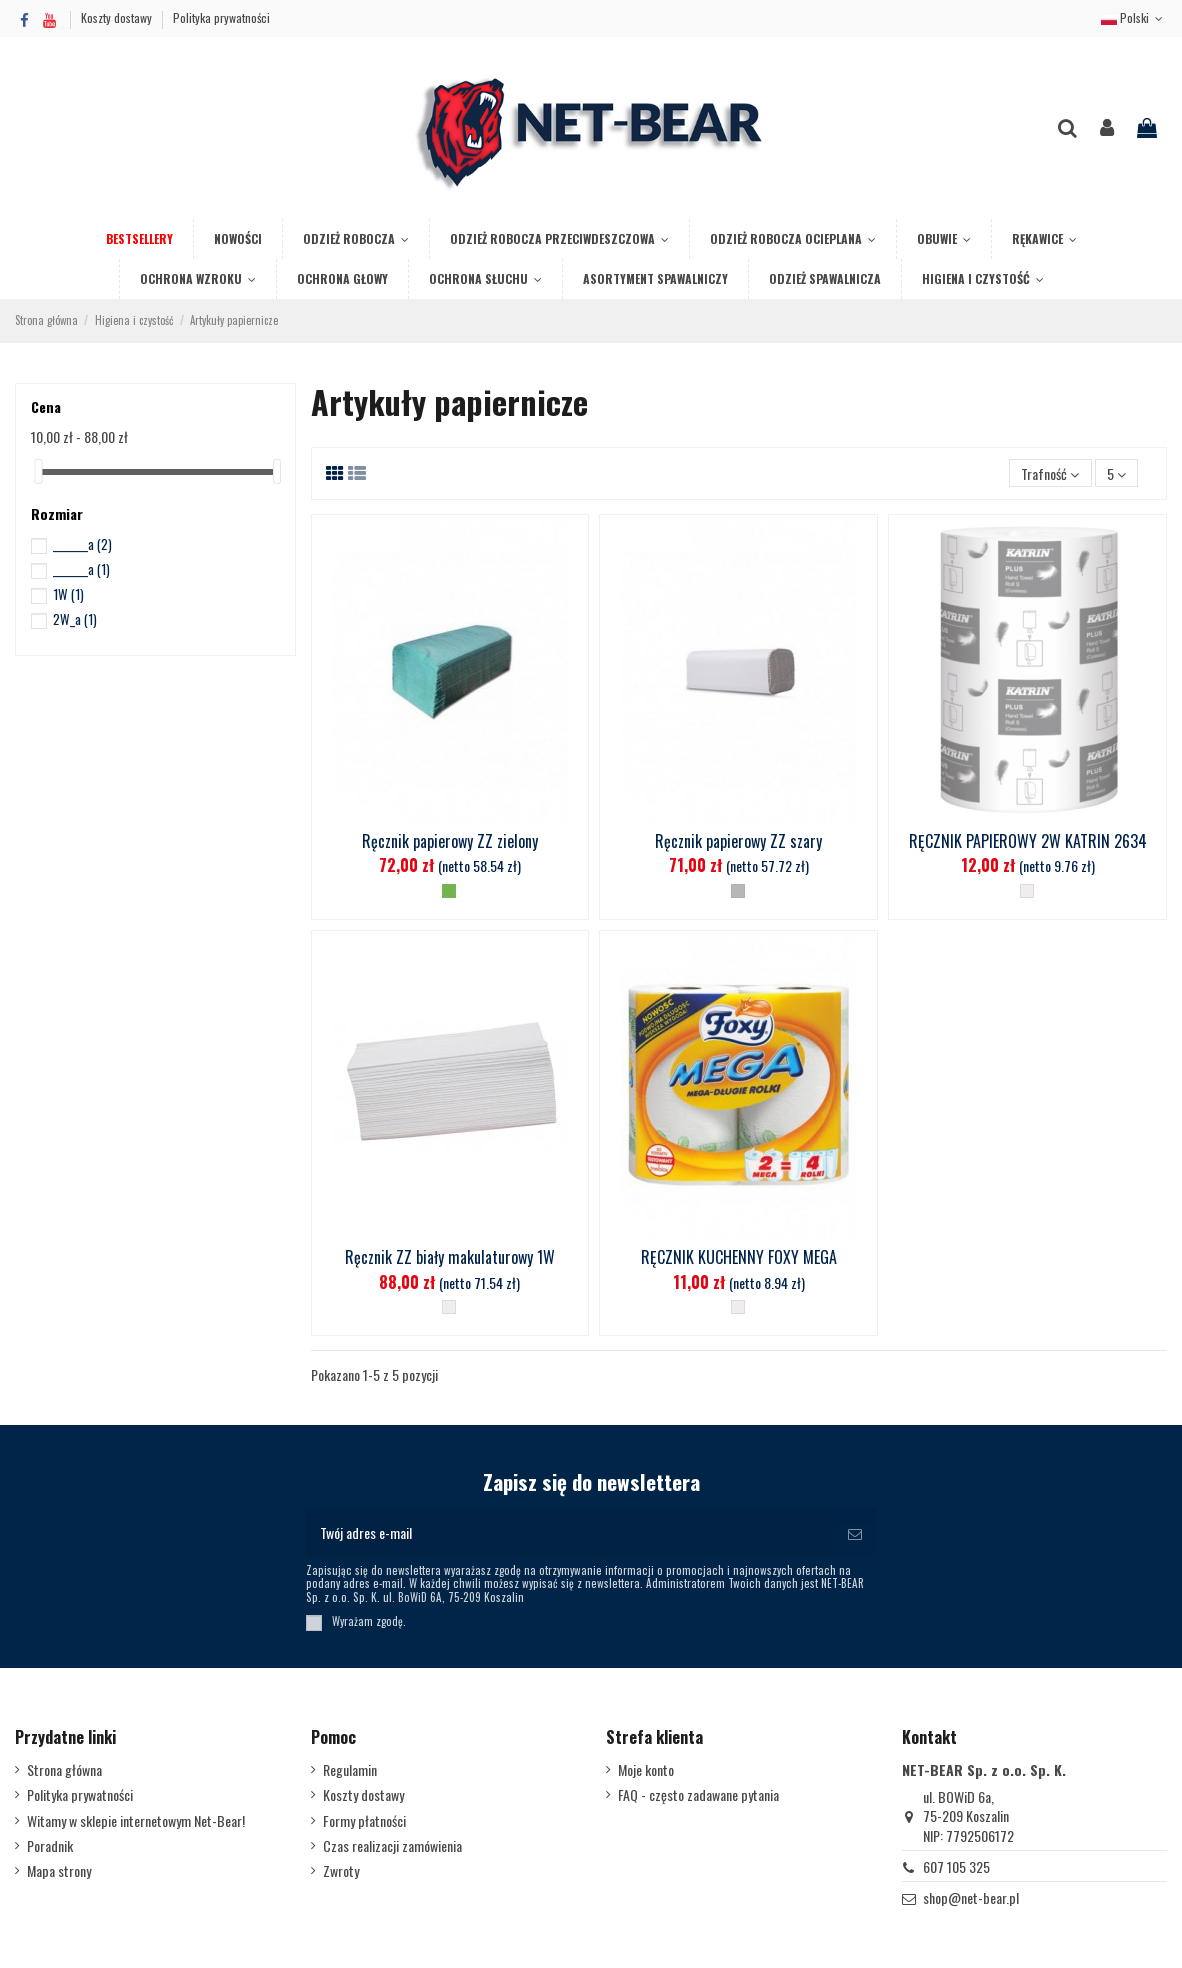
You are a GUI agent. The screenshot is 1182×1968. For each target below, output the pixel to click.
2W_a (75, 619)
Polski (1134, 17)
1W (68, 594)
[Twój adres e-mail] (570, 1532)
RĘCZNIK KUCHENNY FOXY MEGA (739, 1257)
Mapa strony (59, 1871)
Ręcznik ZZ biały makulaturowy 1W (450, 1257)
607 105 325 (956, 1866)
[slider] (38, 471)
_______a (82, 544)
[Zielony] (449, 891)
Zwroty (341, 1871)
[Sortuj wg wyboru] (1050, 473)
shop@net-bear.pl (971, 1897)
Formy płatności (364, 1821)
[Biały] (1027, 891)
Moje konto (646, 1770)
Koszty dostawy (118, 17)
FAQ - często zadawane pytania (698, 1795)
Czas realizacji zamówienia (392, 1846)
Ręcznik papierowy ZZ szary (738, 841)
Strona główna (64, 1770)
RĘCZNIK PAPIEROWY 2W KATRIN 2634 (1028, 841)
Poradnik (50, 1846)
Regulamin (350, 1770)
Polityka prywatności (221, 17)
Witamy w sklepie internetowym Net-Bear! (136, 1821)
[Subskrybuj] (855, 1532)
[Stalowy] (738, 891)
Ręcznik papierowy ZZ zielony (450, 841)
